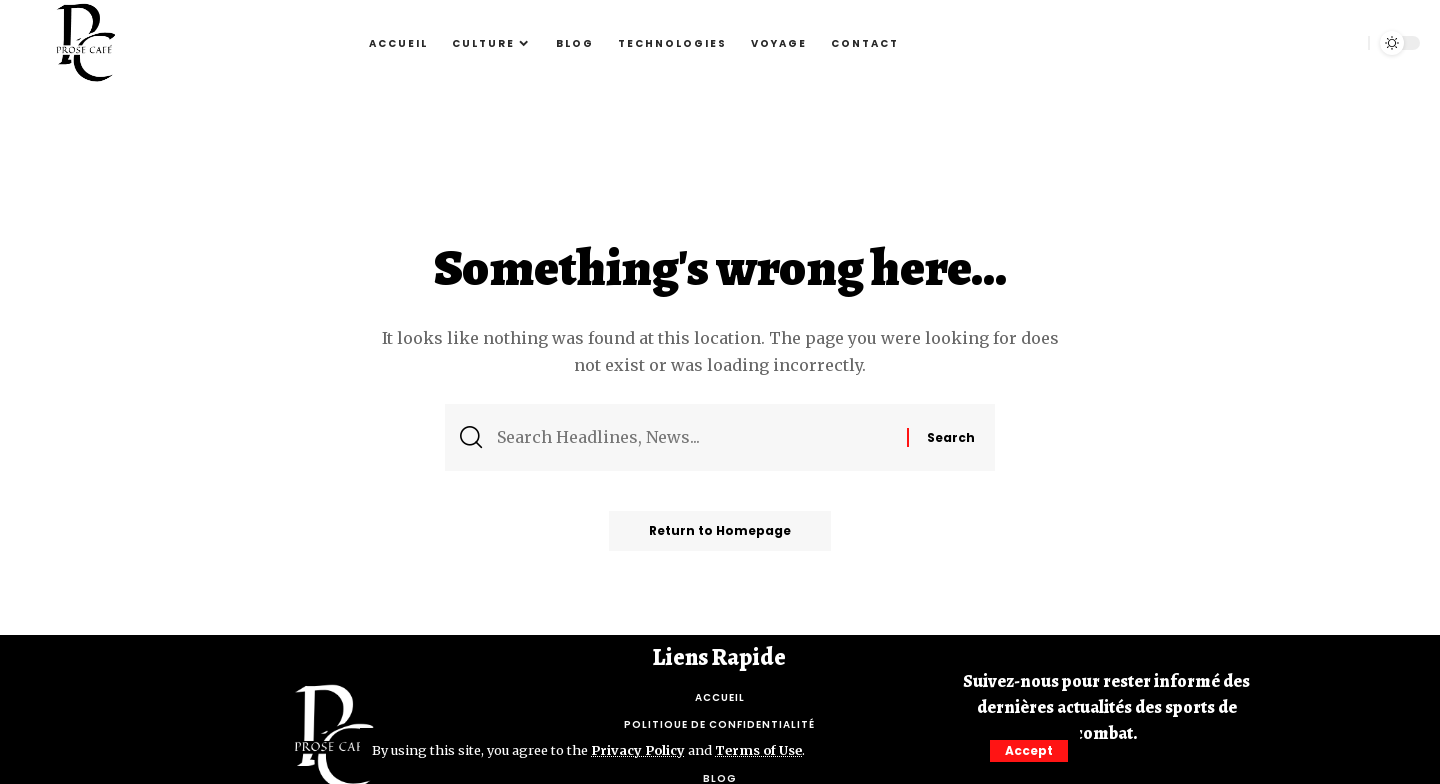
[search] (1343, 43)
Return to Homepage (720, 530)
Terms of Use (758, 750)
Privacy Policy (638, 750)
